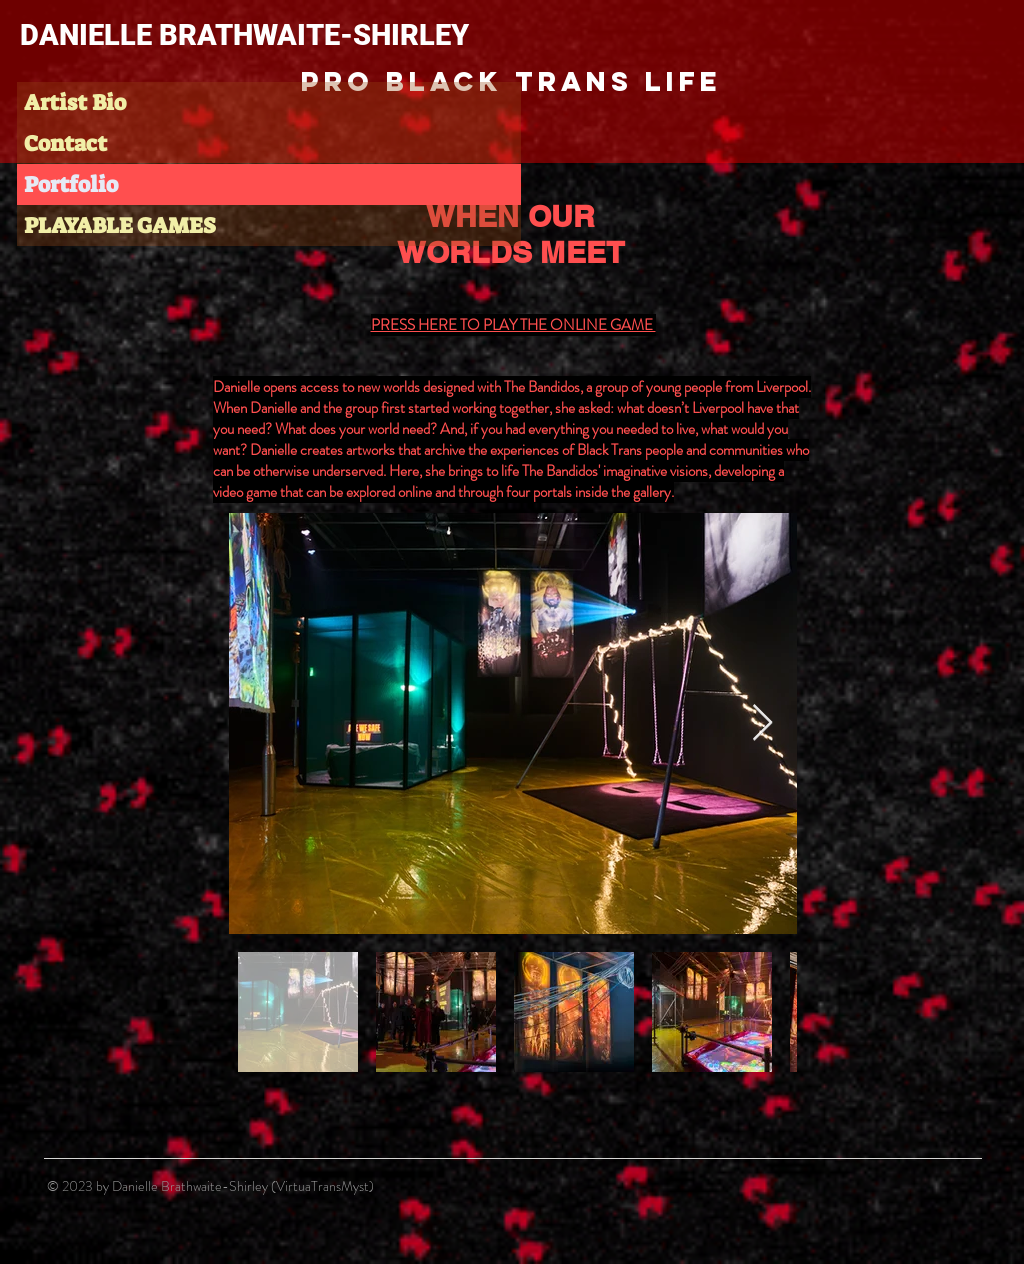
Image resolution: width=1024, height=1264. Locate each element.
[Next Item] (762, 723)
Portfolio (71, 184)
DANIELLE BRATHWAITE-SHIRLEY (244, 35)
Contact (65, 143)
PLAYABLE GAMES (120, 225)
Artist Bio (75, 102)
